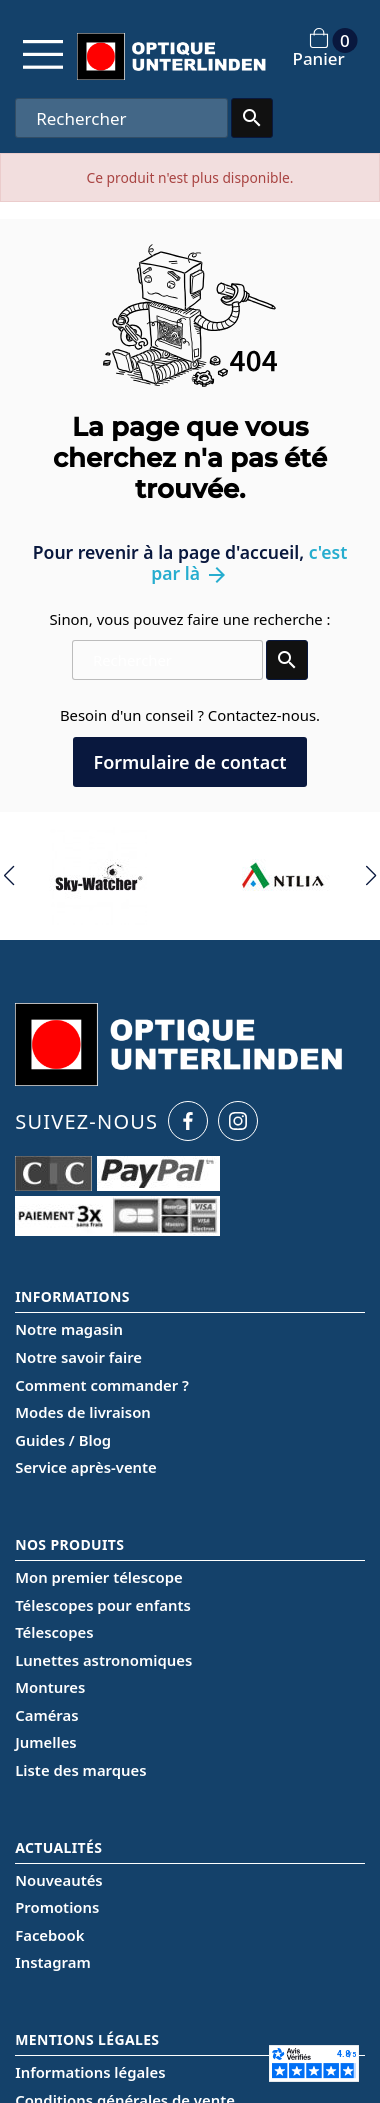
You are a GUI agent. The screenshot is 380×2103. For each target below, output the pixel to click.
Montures (50, 1687)
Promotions (57, 1907)
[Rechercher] (121, 118)
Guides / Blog (63, 1440)
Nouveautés (58, 1880)
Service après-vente (86, 1467)
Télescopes (54, 1632)
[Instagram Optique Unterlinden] (238, 1121)
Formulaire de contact (189, 762)
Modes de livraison (83, 1412)
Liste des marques (80, 1770)
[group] (97, 876)
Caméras (46, 1715)
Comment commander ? (102, 1385)
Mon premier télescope (99, 1577)
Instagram (52, 1962)
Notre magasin (69, 1329)
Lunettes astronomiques (103, 1660)
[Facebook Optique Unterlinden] (188, 1121)
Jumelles (45, 1742)
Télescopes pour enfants (103, 1605)
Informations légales (90, 2072)
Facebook (49, 1935)
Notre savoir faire (78, 1357)
